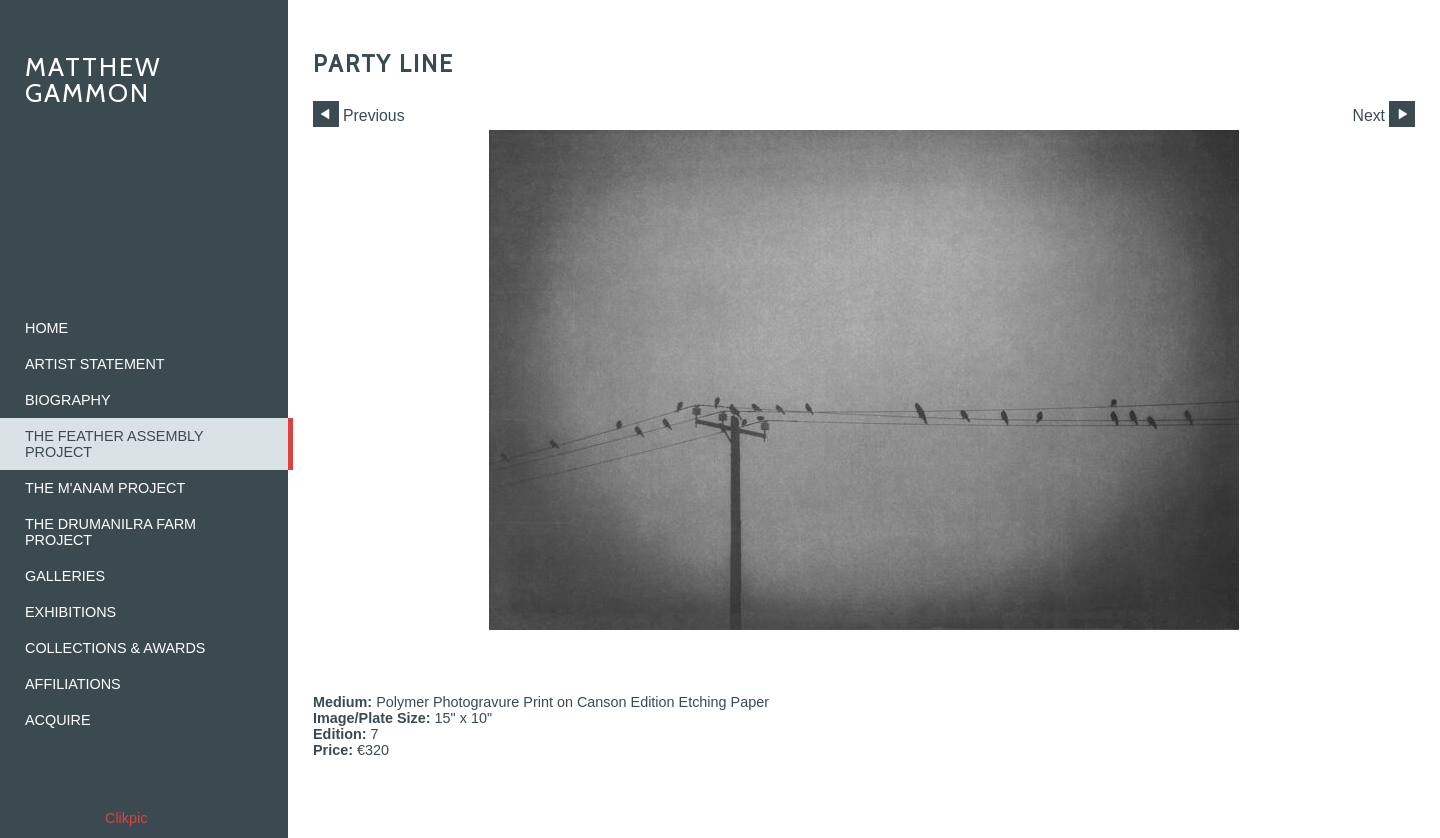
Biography (68, 400)
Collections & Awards (115, 648)
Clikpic (126, 818)
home (46, 328)
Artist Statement (95, 364)
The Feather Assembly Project (114, 444)
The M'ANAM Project (105, 488)
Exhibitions (70, 612)
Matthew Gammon (93, 79)
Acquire (58, 720)
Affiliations (73, 684)
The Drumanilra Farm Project (110, 532)
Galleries (65, 576)
